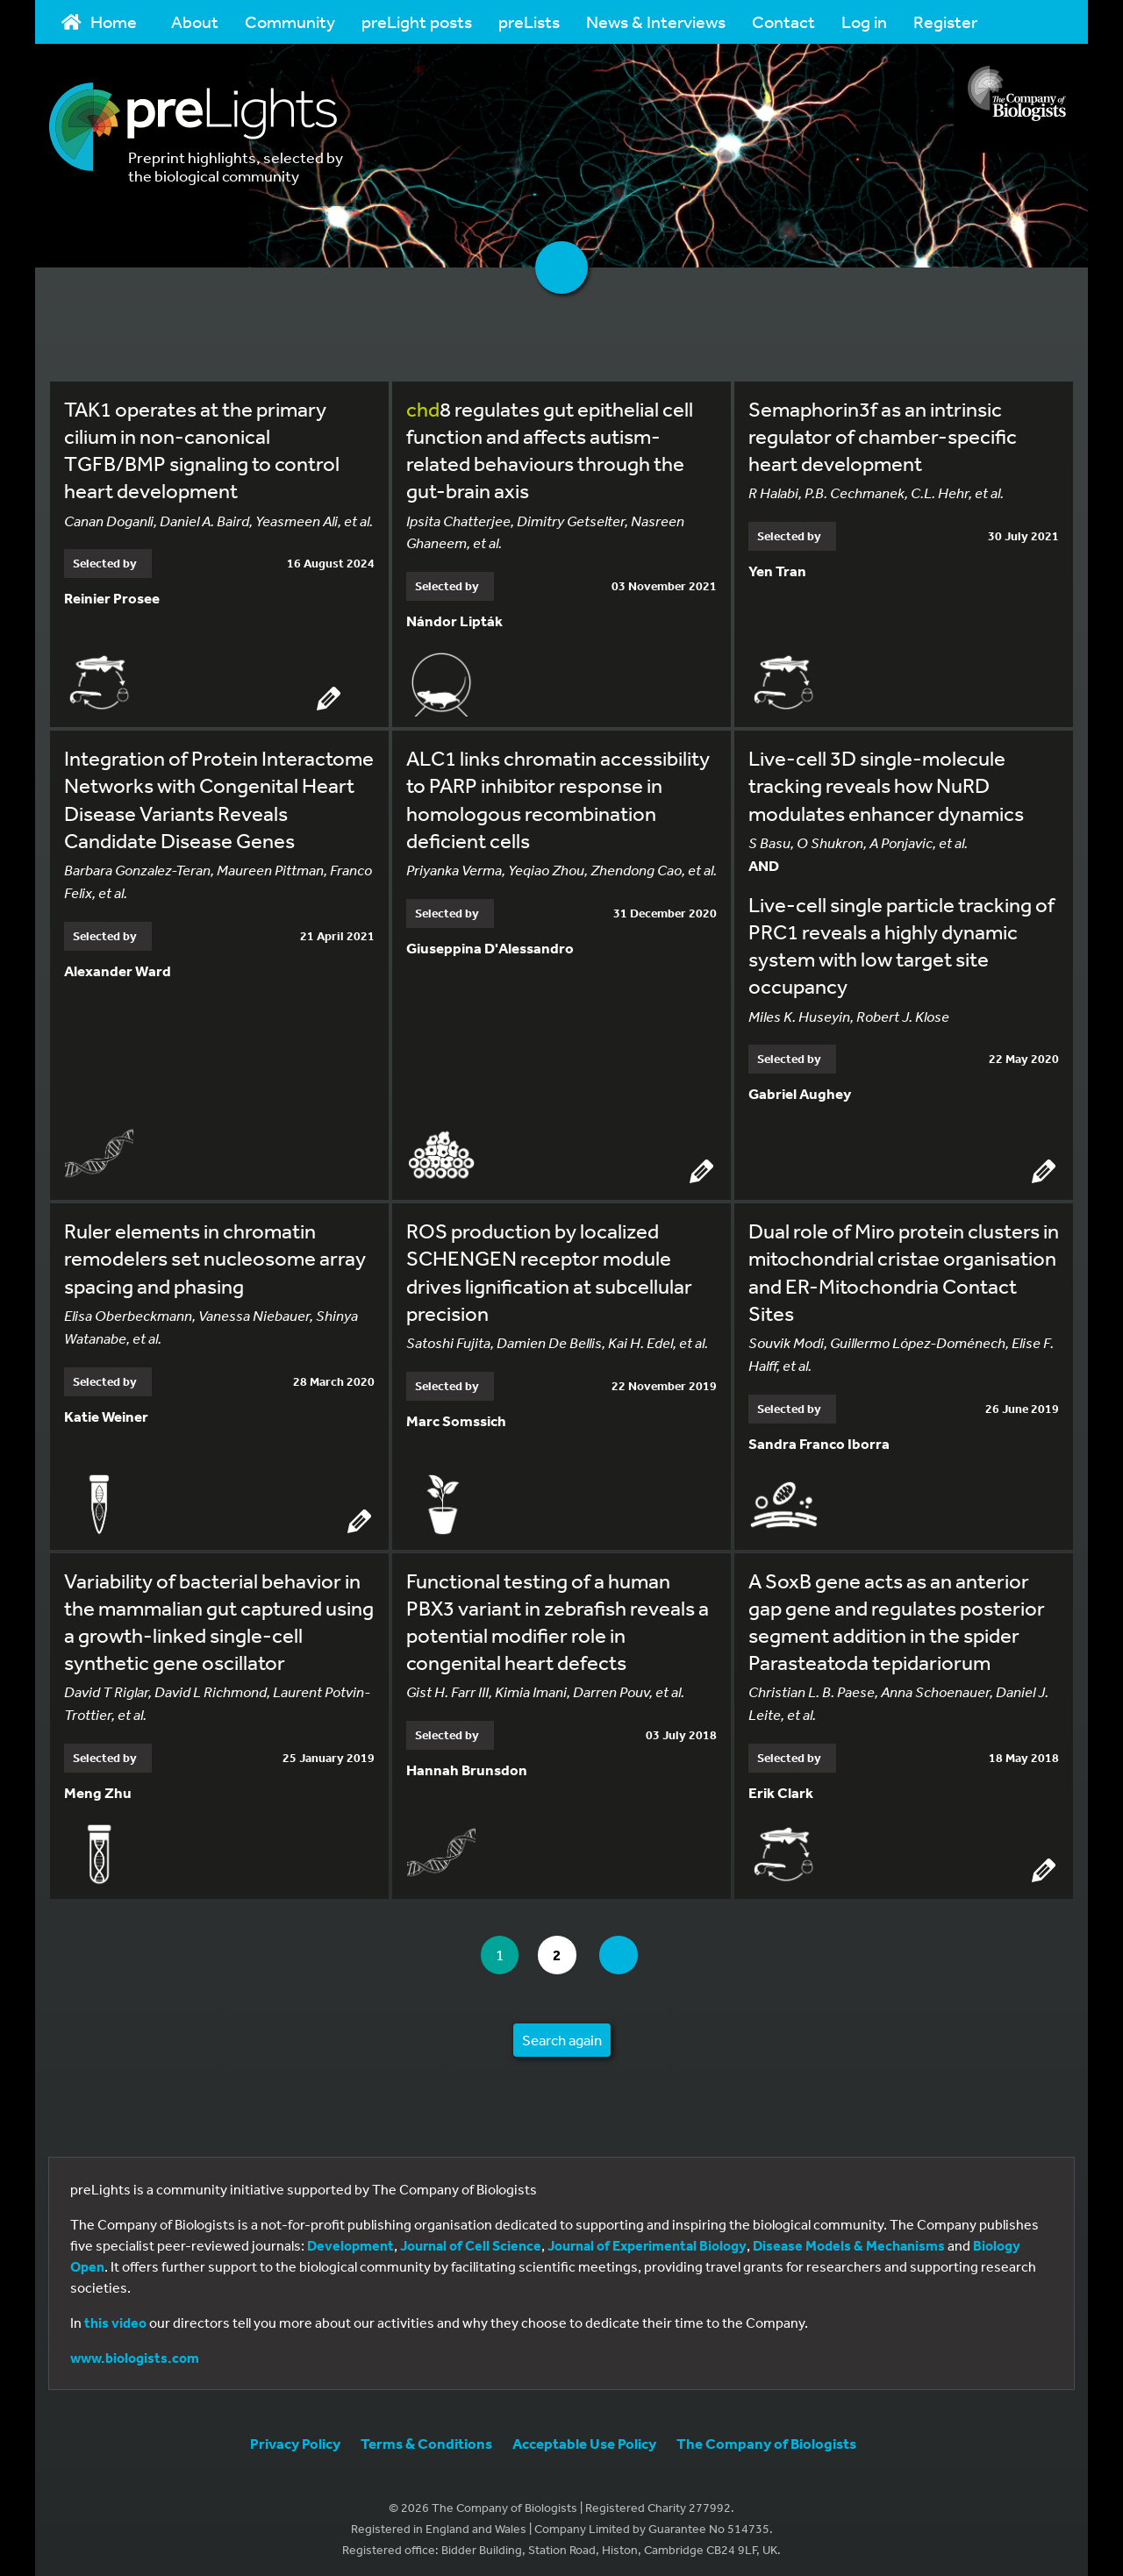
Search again (562, 2034)
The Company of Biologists (766, 2438)
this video (115, 2317)
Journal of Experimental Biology (647, 2240)
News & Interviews (656, 21)
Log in (864, 21)
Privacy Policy (295, 2438)
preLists (529, 21)
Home (99, 21)
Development (350, 2240)
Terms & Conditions (426, 2438)
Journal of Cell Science (470, 2240)
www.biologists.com (134, 2352)
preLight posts (416, 21)
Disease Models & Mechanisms (849, 2240)
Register (945, 21)
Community (290, 21)
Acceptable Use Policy (584, 2438)
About (194, 21)
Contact (783, 21)
